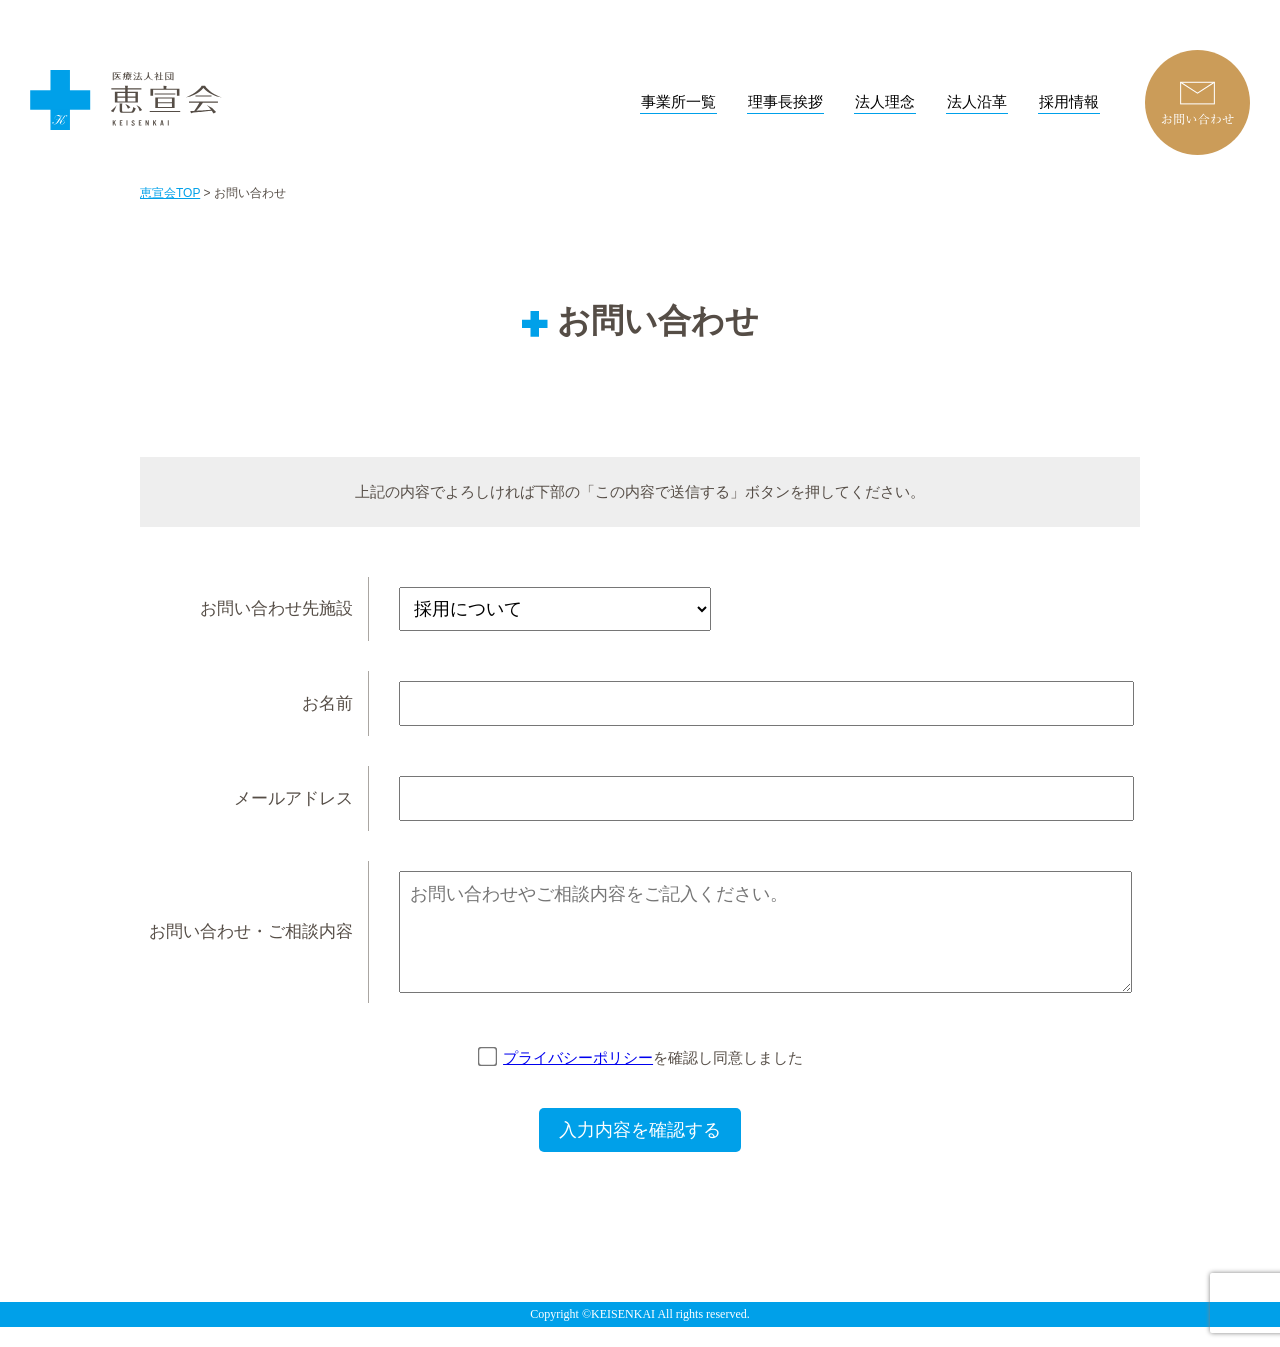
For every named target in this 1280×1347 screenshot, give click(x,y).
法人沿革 (977, 102)
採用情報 (1069, 102)
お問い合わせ (1197, 102)
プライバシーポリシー (578, 1077)
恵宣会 (130, 90)
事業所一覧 (678, 102)
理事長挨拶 (785, 102)
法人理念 (885, 102)
